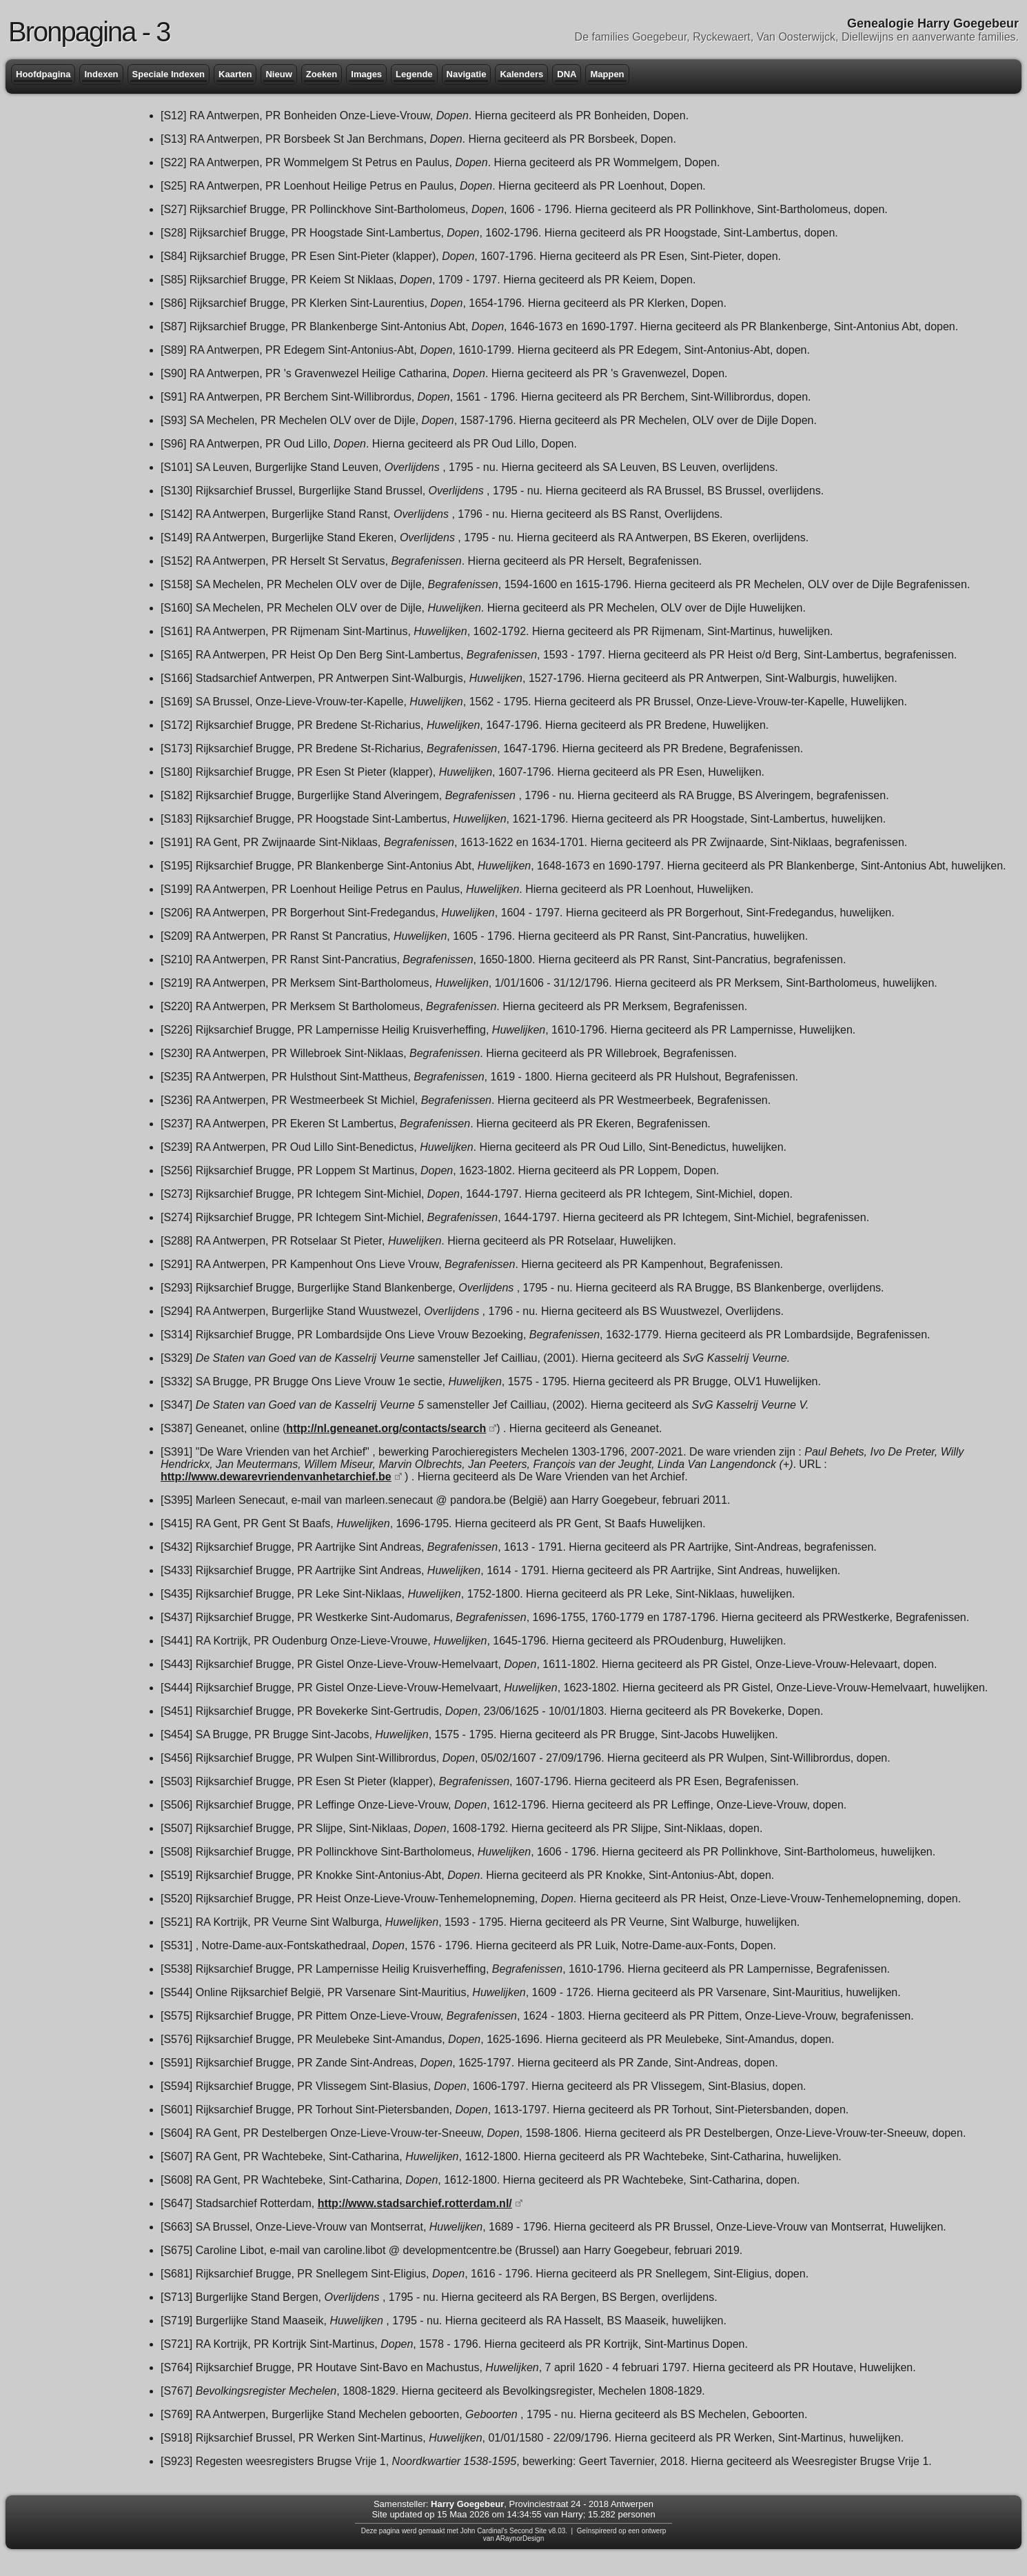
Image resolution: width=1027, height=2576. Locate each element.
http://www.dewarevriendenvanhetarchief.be (276, 1476)
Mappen (607, 74)
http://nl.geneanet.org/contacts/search (386, 1428)
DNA (566, 74)
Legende (414, 74)
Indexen (101, 74)
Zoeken (322, 74)
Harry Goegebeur (467, 2504)
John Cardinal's (484, 2531)
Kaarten (235, 74)
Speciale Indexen (168, 74)
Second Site (528, 2531)
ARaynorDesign (520, 2538)
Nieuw (278, 74)
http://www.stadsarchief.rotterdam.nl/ (415, 2203)
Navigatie (467, 74)
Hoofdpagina (43, 74)
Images (366, 74)
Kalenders (521, 74)
